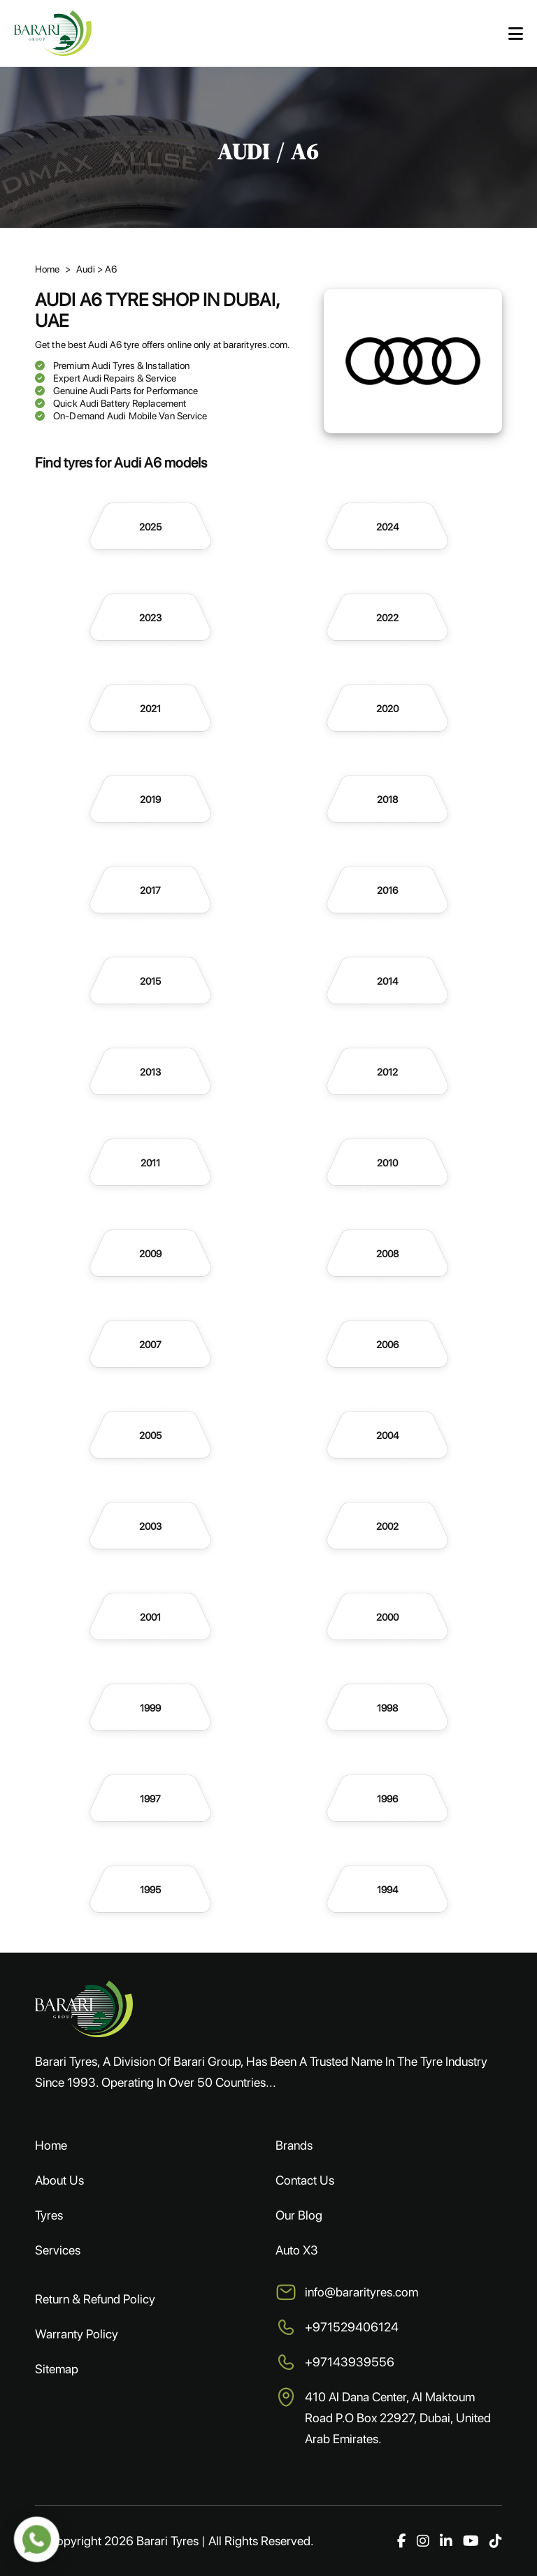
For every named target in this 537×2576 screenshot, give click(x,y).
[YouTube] (471, 2541)
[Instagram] (423, 2541)
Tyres (49, 2215)
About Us (59, 2180)
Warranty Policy (76, 2334)
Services (57, 2250)
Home (51, 2145)
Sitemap (56, 2368)
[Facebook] (401, 2541)
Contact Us (304, 2180)
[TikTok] (495, 2541)
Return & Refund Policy (95, 2299)
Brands (294, 2145)
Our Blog (298, 2215)
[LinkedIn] (446, 2541)
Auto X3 (296, 2250)
